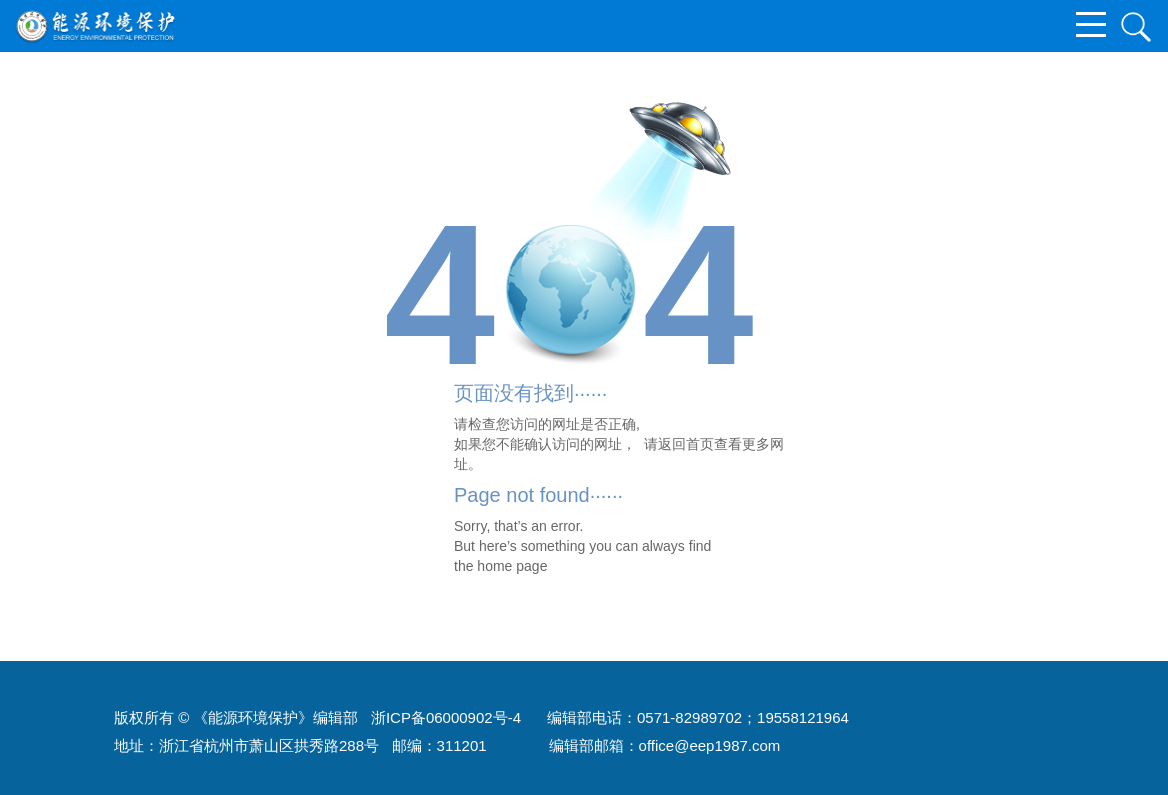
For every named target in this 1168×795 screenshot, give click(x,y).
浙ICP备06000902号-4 (446, 717)
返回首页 (686, 444)
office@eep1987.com (710, 745)
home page (512, 566)
